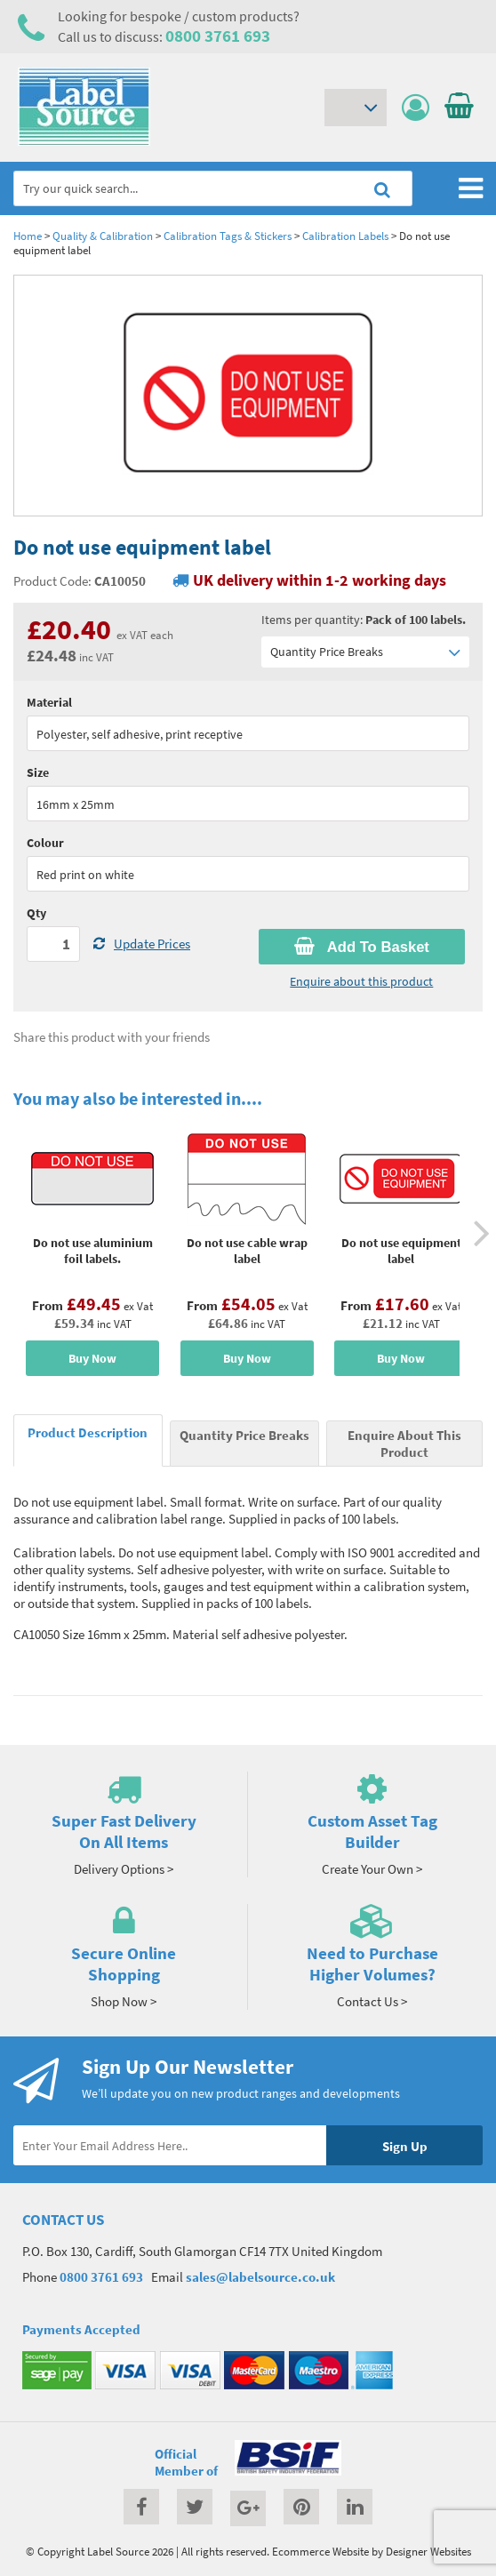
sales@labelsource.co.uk (260, 2276)
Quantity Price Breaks (365, 652)
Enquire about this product (361, 981)
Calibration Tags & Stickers (228, 235)
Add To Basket (361, 947)
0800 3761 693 (217, 35)
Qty (36, 913)
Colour (45, 843)
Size (38, 772)
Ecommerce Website (320, 2551)
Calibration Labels (345, 235)
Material (49, 702)
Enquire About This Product (404, 1443)
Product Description (88, 1432)
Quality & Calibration (102, 235)
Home (27, 235)
